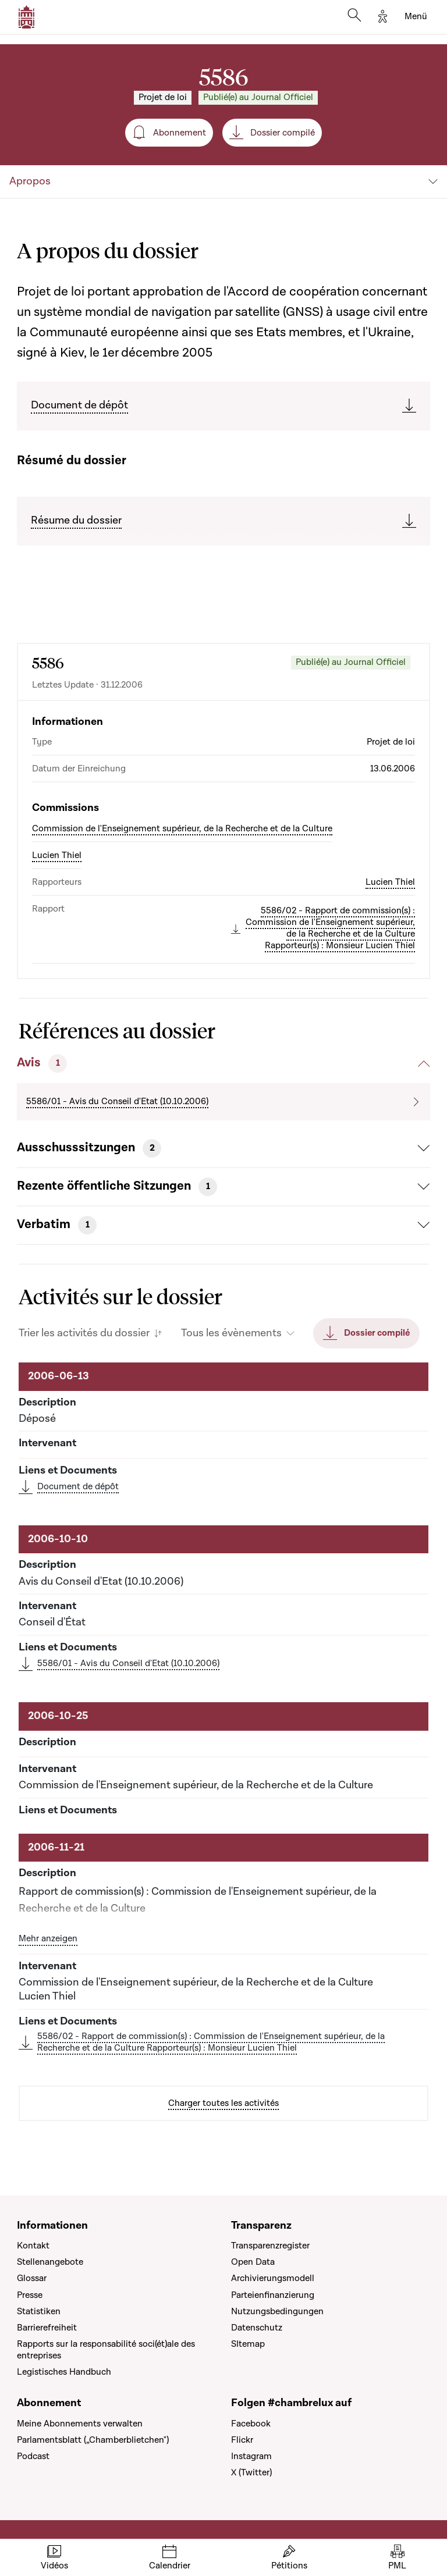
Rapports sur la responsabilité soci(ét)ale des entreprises (106, 2349)
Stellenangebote (50, 2262)
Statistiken (39, 2311)
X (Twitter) (251, 2472)
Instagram (251, 2456)
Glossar (32, 2278)
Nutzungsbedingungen (277, 2311)
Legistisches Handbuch (64, 2372)
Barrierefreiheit (47, 2327)
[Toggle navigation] (415, 17)
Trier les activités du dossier (84, 1333)
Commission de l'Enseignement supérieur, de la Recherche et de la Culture (182, 828)
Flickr (242, 2440)
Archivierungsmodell (272, 2278)
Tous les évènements (231, 1333)
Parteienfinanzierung (272, 2295)
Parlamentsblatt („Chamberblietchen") (93, 2440)
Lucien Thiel (56, 855)
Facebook (251, 2423)
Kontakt (33, 2245)
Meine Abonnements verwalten (80, 2423)
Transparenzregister (270, 2245)
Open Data (253, 2262)
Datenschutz (256, 2327)
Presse (29, 2295)
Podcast (33, 2456)
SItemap (248, 2344)
